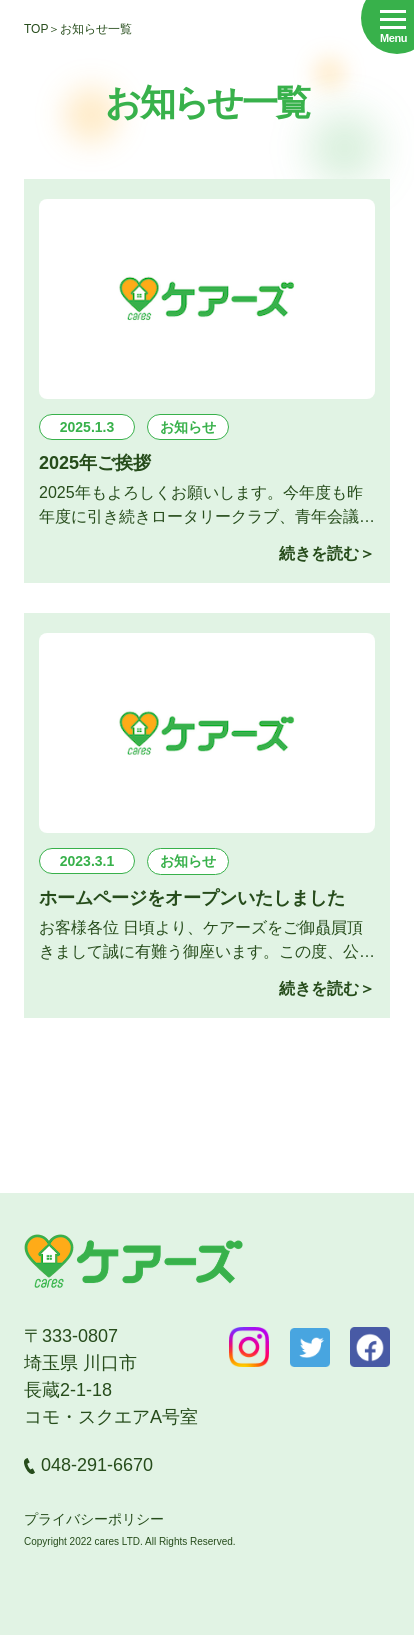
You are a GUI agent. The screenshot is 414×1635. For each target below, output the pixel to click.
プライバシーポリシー (94, 1519)
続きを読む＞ (327, 553)
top (36, 29)
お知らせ (188, 427)
